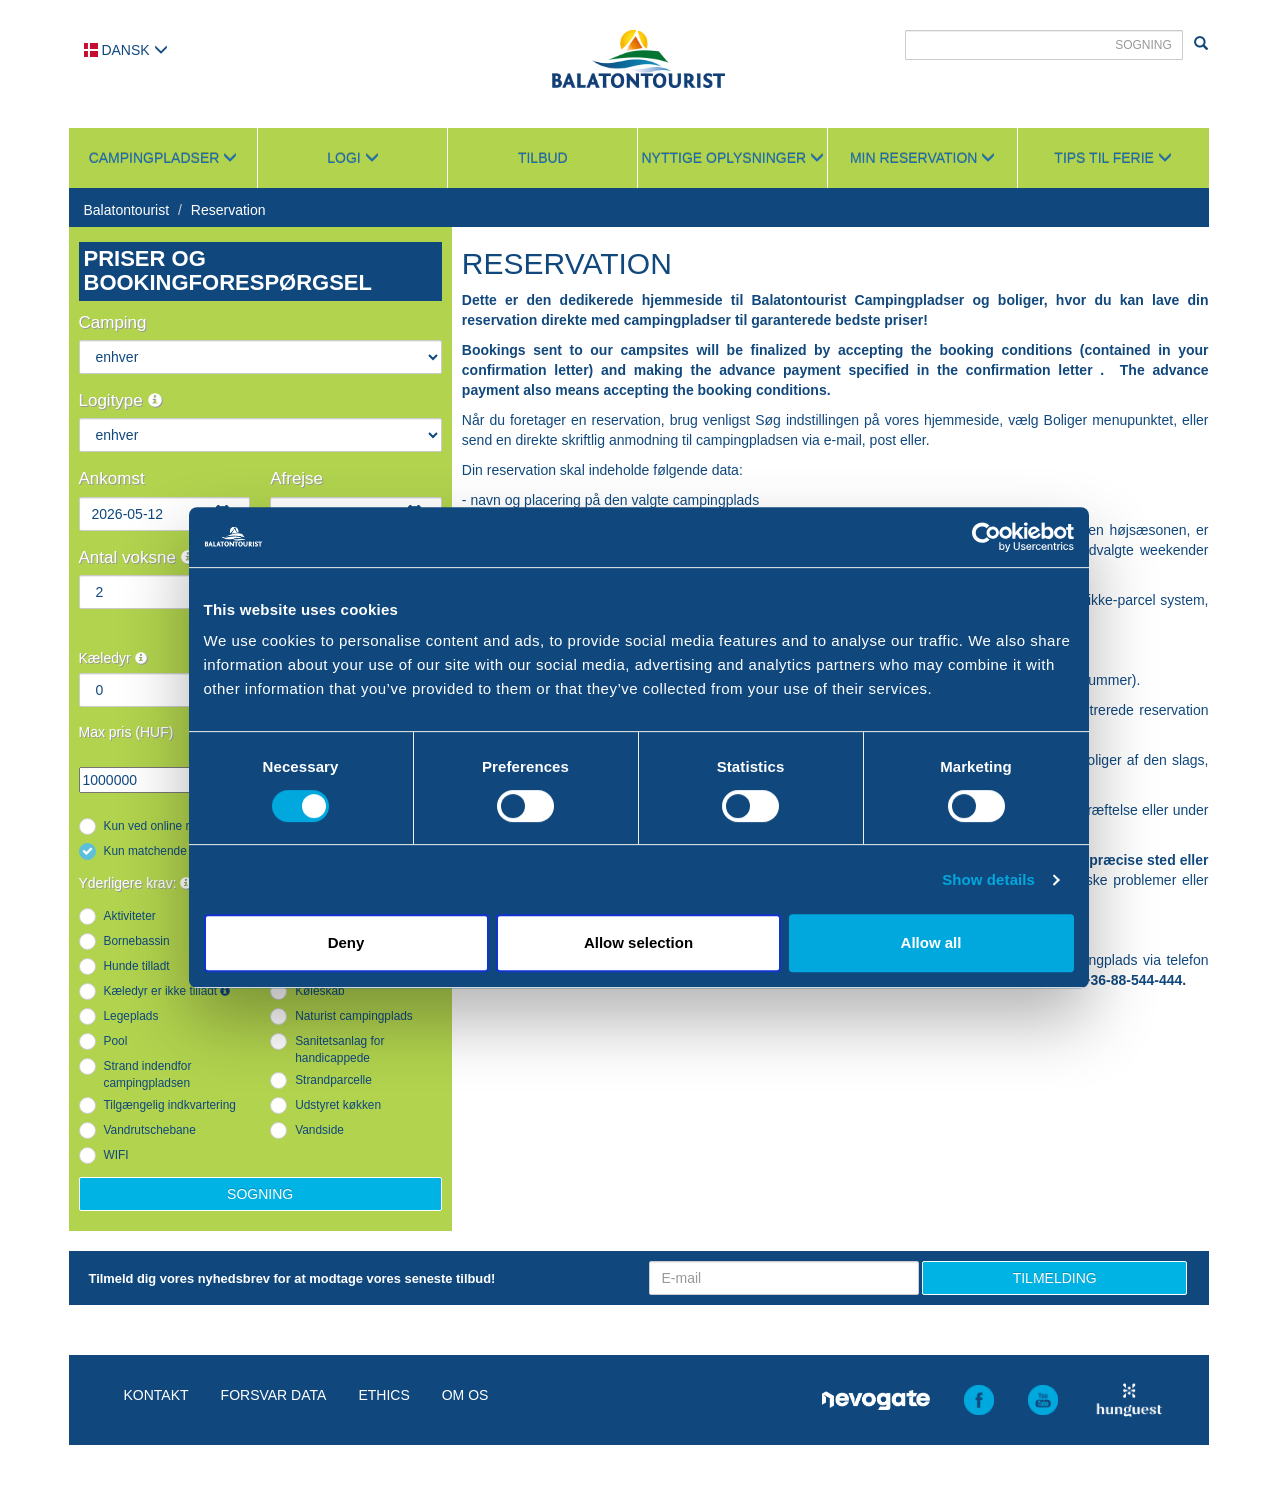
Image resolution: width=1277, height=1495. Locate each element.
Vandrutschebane (150, 1130)
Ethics (383, 1395)
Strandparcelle (333, 1080)
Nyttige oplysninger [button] (732, 158)
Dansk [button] (126, 50)
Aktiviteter (130, 916)
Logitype (120, 400)
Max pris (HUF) (126, 732)
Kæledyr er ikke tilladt (167, 991)
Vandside (319, 1130)
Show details (988, 879)
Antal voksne (137, 557)
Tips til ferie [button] (1112, 158)
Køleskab (320, 991)
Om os (465, 1395)
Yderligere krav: (136, 883)
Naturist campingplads (354, 1016)
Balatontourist (127, 210)
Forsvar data (274, 1395)
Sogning (260, 1194)
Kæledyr (113, 658)
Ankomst (112, 478)
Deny (346, 942)
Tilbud (543, 158)
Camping (113, 322)
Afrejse (296, 478)
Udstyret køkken (338, 1105)
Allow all (931, 942)
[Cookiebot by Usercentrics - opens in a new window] (986, 537)
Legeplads (131, 1016)
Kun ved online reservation (174, 826)
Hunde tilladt (137, 966)
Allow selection (638, 942)
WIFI (116, 1155)
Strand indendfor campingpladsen (148, 1074)
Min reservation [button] (922, 158)
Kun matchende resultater (172, 851)
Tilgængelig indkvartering (170, 1105)
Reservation (228, 210)
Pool (116, 1041)
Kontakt (156, 1395)
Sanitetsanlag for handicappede (339, 1049)
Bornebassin (137, 941)
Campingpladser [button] (163, 158)
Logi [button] (352, 158)
